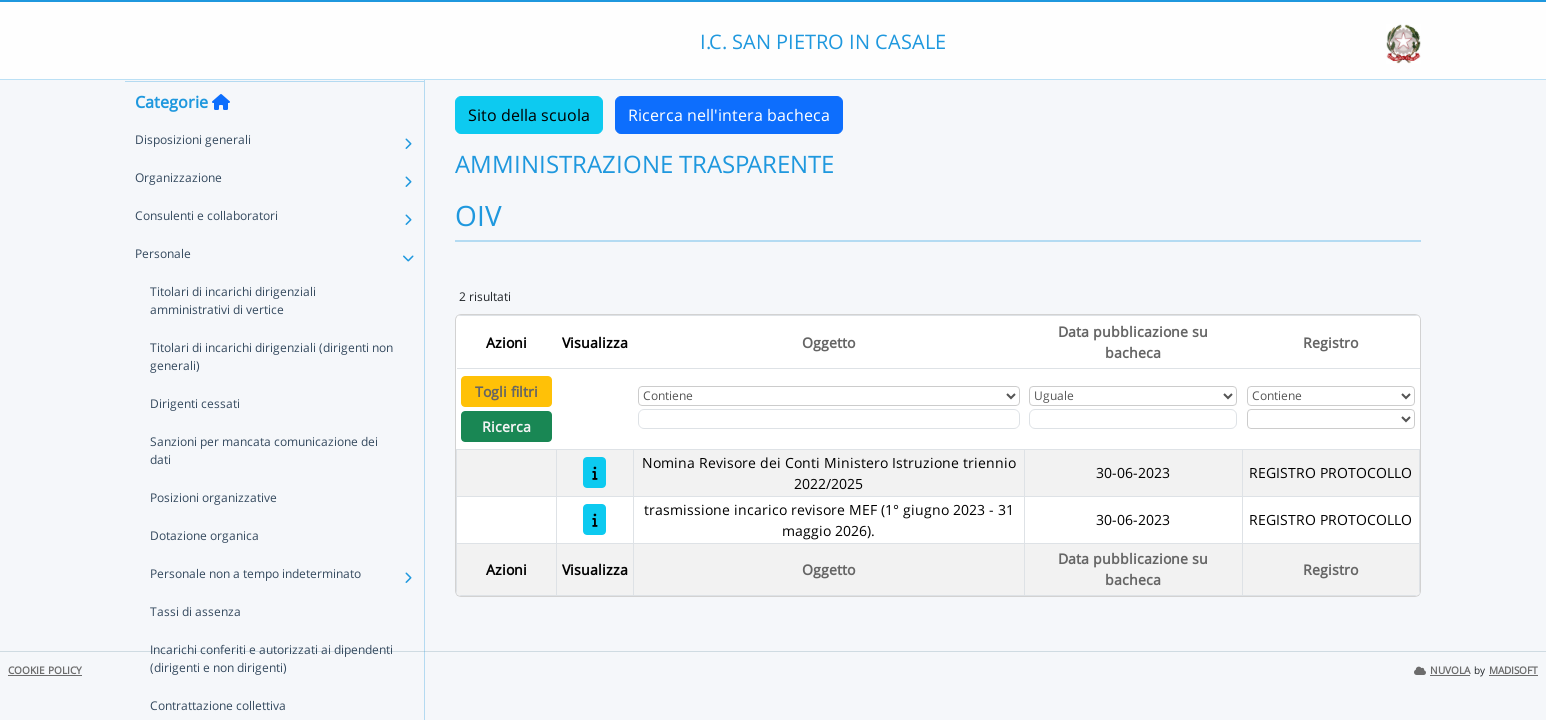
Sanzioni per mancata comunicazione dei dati (264, 489)
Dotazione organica (204, 574)
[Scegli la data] (1133, 419)
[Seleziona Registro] (1331, 419)
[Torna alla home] (221, 141)
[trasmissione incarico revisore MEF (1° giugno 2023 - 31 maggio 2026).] (594, 519)
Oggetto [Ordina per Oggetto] (828, 342)
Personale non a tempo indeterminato (255, 612)
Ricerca (506, 426)
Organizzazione (178, 216)
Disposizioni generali (193, 178)
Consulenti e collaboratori (206, 254)
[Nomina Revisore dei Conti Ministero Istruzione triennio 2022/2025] (594, 472)
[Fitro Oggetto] (829, 419)
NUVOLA (1442, 670)
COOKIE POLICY (45, 670)
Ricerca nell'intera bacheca (729, 115)
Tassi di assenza (195, 650)
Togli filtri (506, 391)
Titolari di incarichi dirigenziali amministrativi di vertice (274, 339)
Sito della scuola (529, 115)
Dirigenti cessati (195, 442)
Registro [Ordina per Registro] (1330, 342)
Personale (163, 292)
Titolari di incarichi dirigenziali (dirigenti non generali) (271, 395)
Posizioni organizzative (213, 536)
